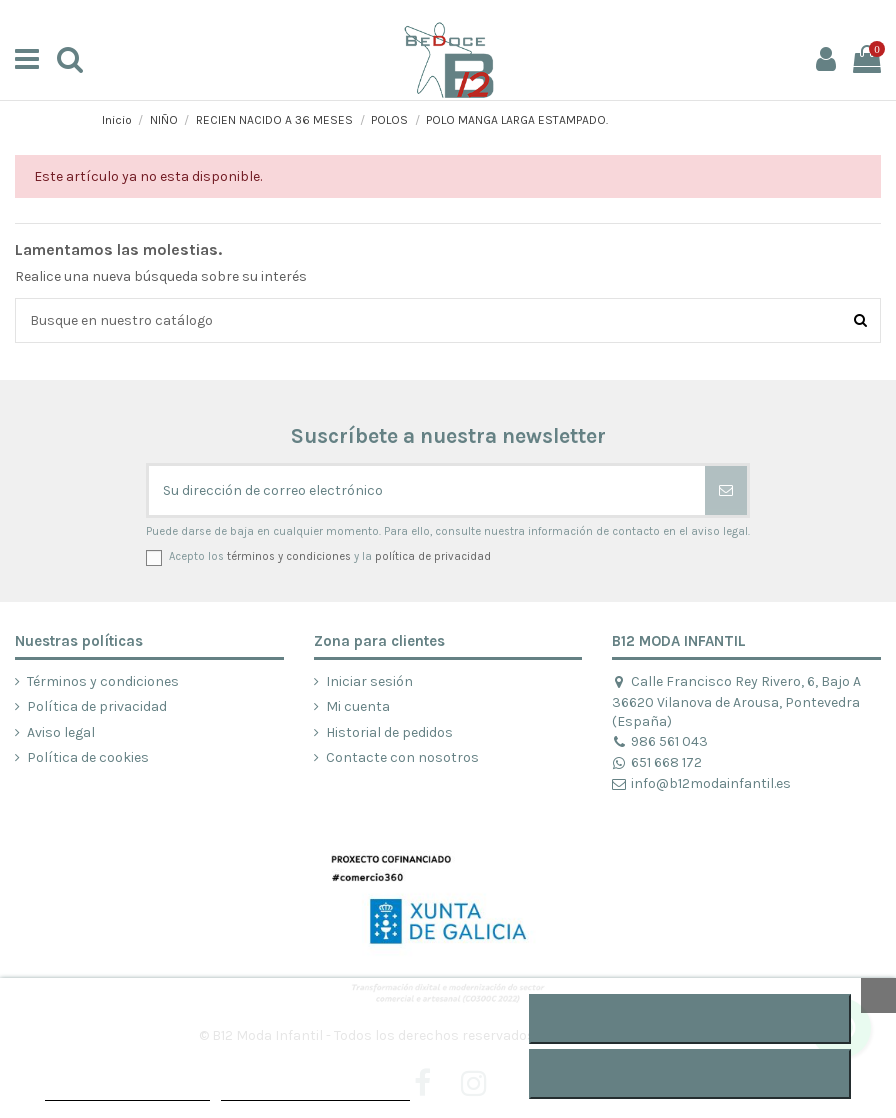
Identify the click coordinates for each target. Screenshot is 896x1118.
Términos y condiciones (103, 681)
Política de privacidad (97, 706)
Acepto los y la (330, 556)
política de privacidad (433, 556)
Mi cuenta (358, 706)
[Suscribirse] (726, 490)
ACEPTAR (690, 1019)
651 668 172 (656, 762)
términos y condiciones (289, 556)
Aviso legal (61, 732)
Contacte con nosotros (402, 757)
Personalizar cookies (315, 1091)
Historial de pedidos (389, 732)
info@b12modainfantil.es (701, 783)
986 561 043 (659, 741)
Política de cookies (88, 757)
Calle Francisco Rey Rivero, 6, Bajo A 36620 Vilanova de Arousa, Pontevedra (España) (736, 701)
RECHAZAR (689, 1074)
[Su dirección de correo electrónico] (427, 490)
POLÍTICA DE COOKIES (127, 1091)
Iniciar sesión (369, 681)
